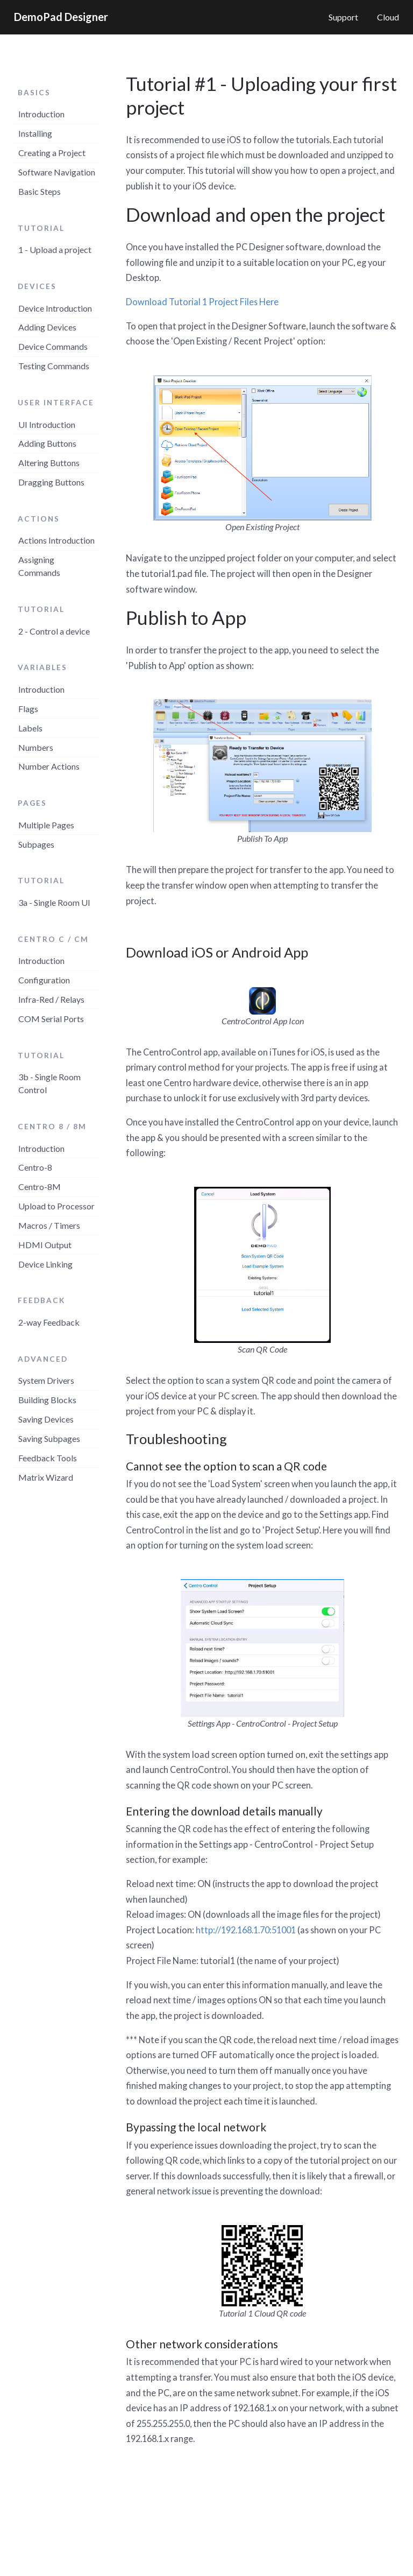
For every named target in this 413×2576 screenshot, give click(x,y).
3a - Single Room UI (54, 902)
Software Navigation (56, 172)
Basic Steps (39, 191)
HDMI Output (45, 1245)
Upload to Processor (56, 1206)
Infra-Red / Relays (51, 999)
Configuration (44, 980)
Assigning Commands (39, 566)
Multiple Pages (46, 825)
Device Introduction (55, 308)
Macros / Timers (49, 1225)
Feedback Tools (47, 1458)
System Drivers (46, 1380)
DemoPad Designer (61, 16)
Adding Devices (47, 327)
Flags (28, 708)
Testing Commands (53, 366)
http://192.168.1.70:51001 (246, 1930)
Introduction (41, 114)
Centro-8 (35, 1167)
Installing (35, 133)
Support (343, 17)
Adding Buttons (47, 443)
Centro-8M (39, 1186)
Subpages (36, 844)
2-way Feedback (49, 1322)
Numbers (35, 747)
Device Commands (53, 346)
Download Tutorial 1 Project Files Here (202, 302)
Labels (30, 728)
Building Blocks (47, 1400)
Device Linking (45, 1264)
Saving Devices (46, 1419)
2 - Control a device (54, 631)
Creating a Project (52, 152)
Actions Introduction (56, 540)
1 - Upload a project (54, 249)
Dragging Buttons (51, 482)
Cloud (388, 17)
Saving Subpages (49, 1438)
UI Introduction (46, 424)
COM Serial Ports (51, 1018)
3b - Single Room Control (49, 1083)
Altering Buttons (49, 463)
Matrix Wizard (45, 1477)
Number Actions (49, 766)
